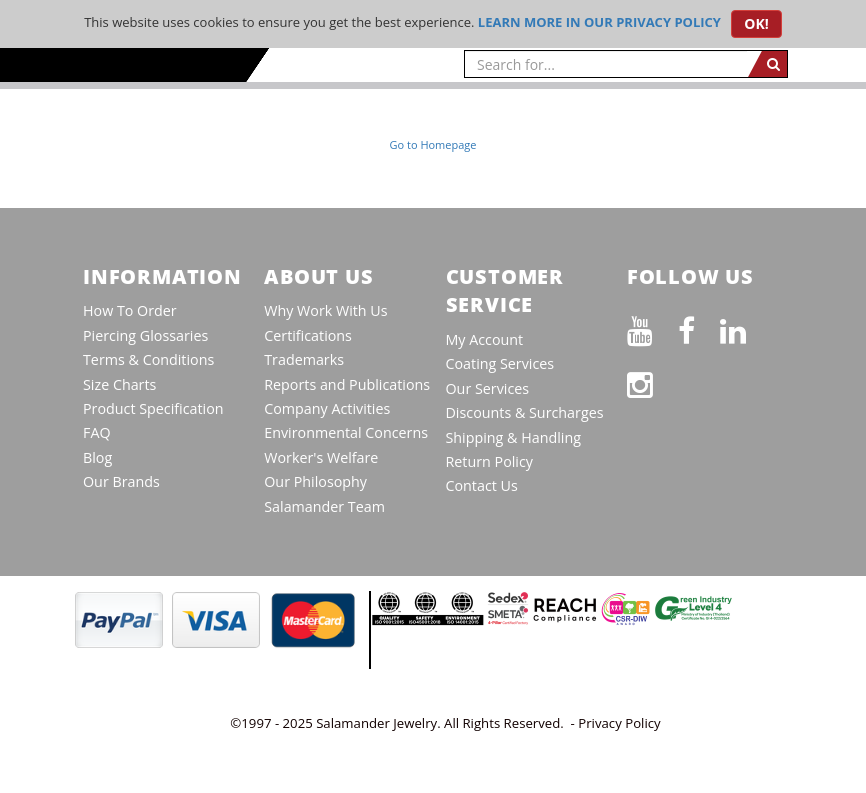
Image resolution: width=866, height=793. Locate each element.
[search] (767, 64)
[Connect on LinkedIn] (745, 327)
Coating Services (500, 363)
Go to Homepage (433, 144)
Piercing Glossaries (145, 335)
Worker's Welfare (321, 457)
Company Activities (327, 408)
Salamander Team (324, 506)
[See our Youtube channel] (652, 327)
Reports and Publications (347, 384)
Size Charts (119, 384)
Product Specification (153, 408)
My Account (485, 339)
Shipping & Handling (513, 437)
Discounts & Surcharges (525, 412)
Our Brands (121, 481)
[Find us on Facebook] (699, 327)
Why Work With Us (325, 310)
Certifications (308, 335)
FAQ (97, 432)
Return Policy (489, 461)
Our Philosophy (315, 481)
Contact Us (482, 485)
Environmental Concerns (346, 432)
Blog (97, 457)
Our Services (488, 388)
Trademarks (304, 359)
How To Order (130, 310)
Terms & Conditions (148, 359)
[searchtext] (606, 64)
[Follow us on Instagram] (652, 381)
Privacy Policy (619, 723)
